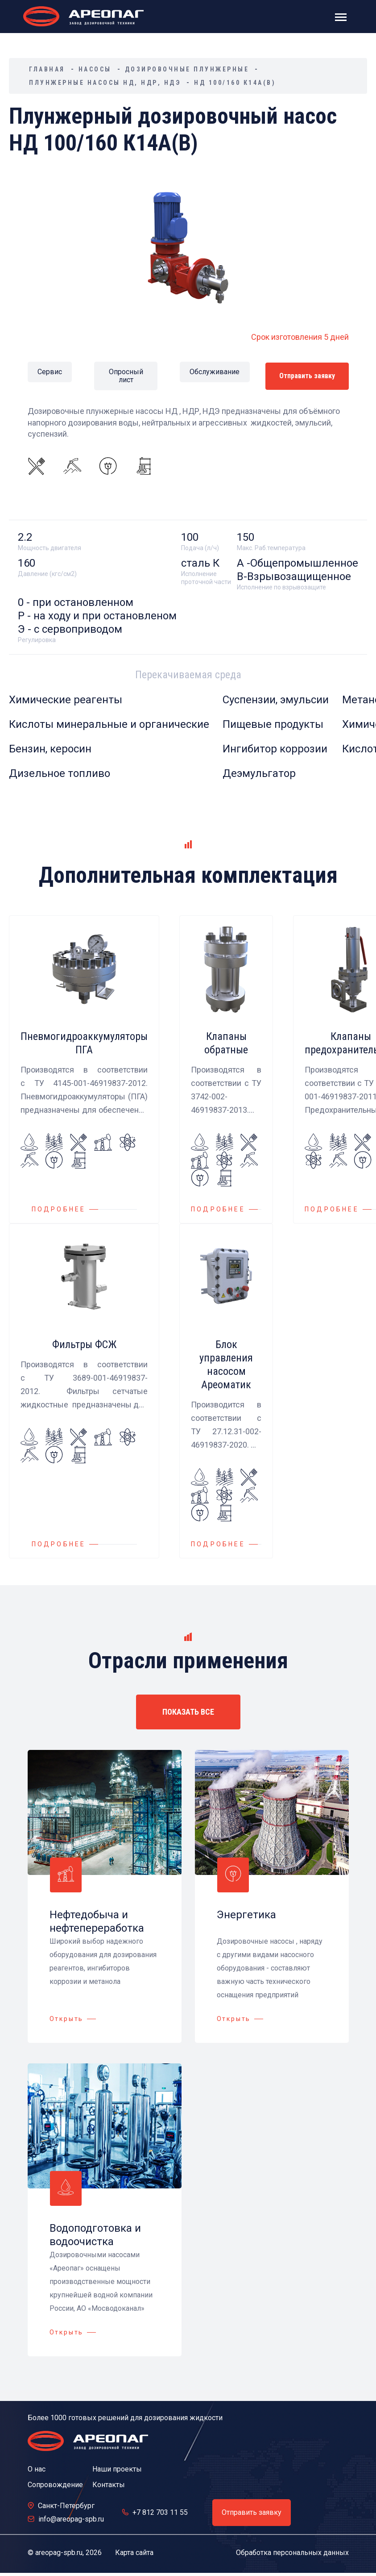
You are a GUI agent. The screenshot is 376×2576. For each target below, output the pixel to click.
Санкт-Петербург (66, 2505)
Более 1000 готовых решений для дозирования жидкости (125, 2417)
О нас (36, 2468)
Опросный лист (126, 375)
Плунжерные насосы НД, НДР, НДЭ (105, 82)
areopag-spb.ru (59, 2552)
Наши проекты (117, 2468)
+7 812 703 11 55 (160, 2512)
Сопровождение (55, 2484)
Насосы (95, 69)
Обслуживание (215, 371)
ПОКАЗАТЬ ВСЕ (188, 1711)
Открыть (67, 2018)
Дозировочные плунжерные (187, 69)
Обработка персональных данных (292, 2552)
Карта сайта (134, 2552)
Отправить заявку (307, 375)
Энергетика (246, 1914)
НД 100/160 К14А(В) (235, 82)
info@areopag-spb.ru (71, 2518)
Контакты (108, 2484)
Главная (47, 69)
